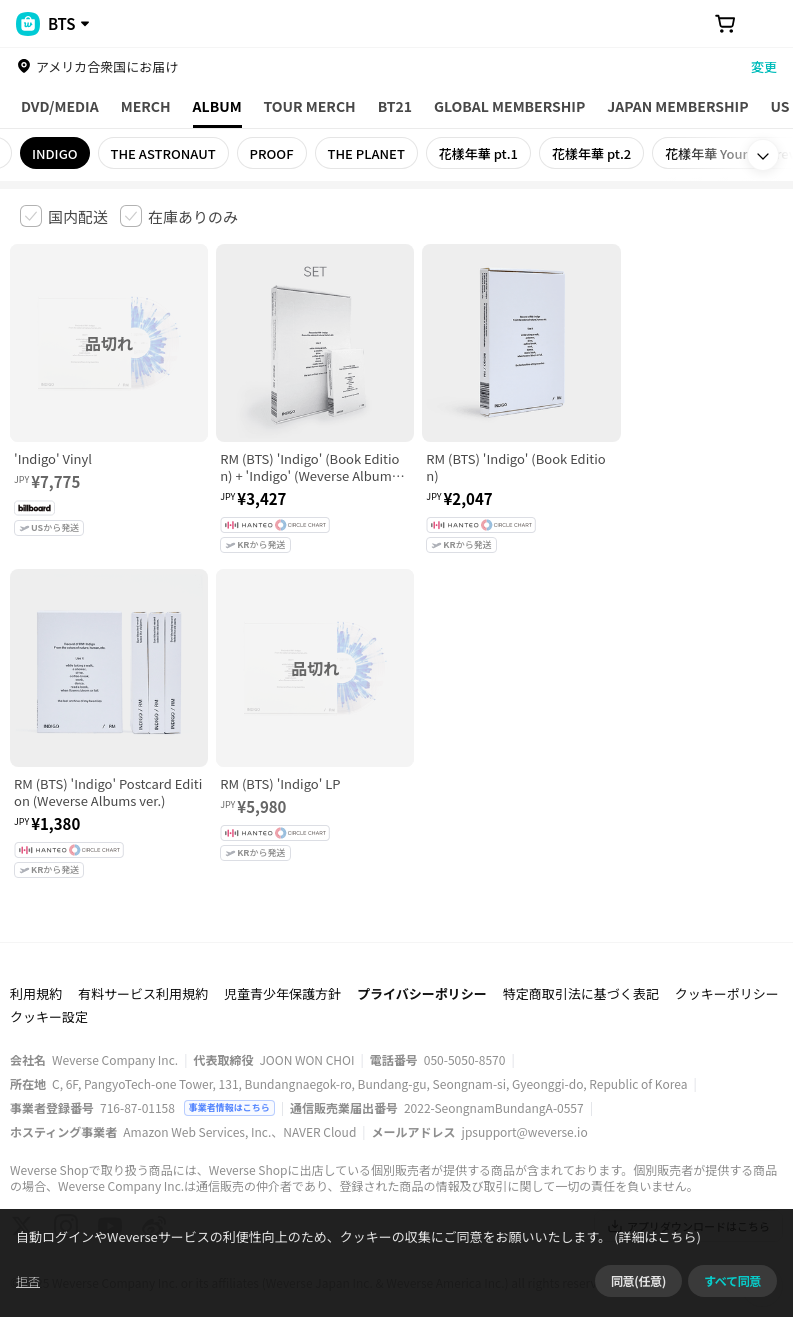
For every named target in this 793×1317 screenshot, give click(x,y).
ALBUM (217, 106)
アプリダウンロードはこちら (688, 1188)
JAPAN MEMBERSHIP (677, 106)
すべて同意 (732, 1280)
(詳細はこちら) (656, 1236)
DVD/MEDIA (60, 106)
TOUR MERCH (310, 106)
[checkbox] (64, 216)
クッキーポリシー (727, 955)
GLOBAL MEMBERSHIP (509, 106)
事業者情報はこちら (229, 1069)
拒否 (28, 1280)
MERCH (146, 106)
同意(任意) (638, 1280)
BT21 (395, 106)
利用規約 (36, 955)
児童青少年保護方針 (282, 955)
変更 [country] (764, 66)
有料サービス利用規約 (143, 955)
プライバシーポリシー (422, 955)
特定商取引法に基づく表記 (581, 955)
